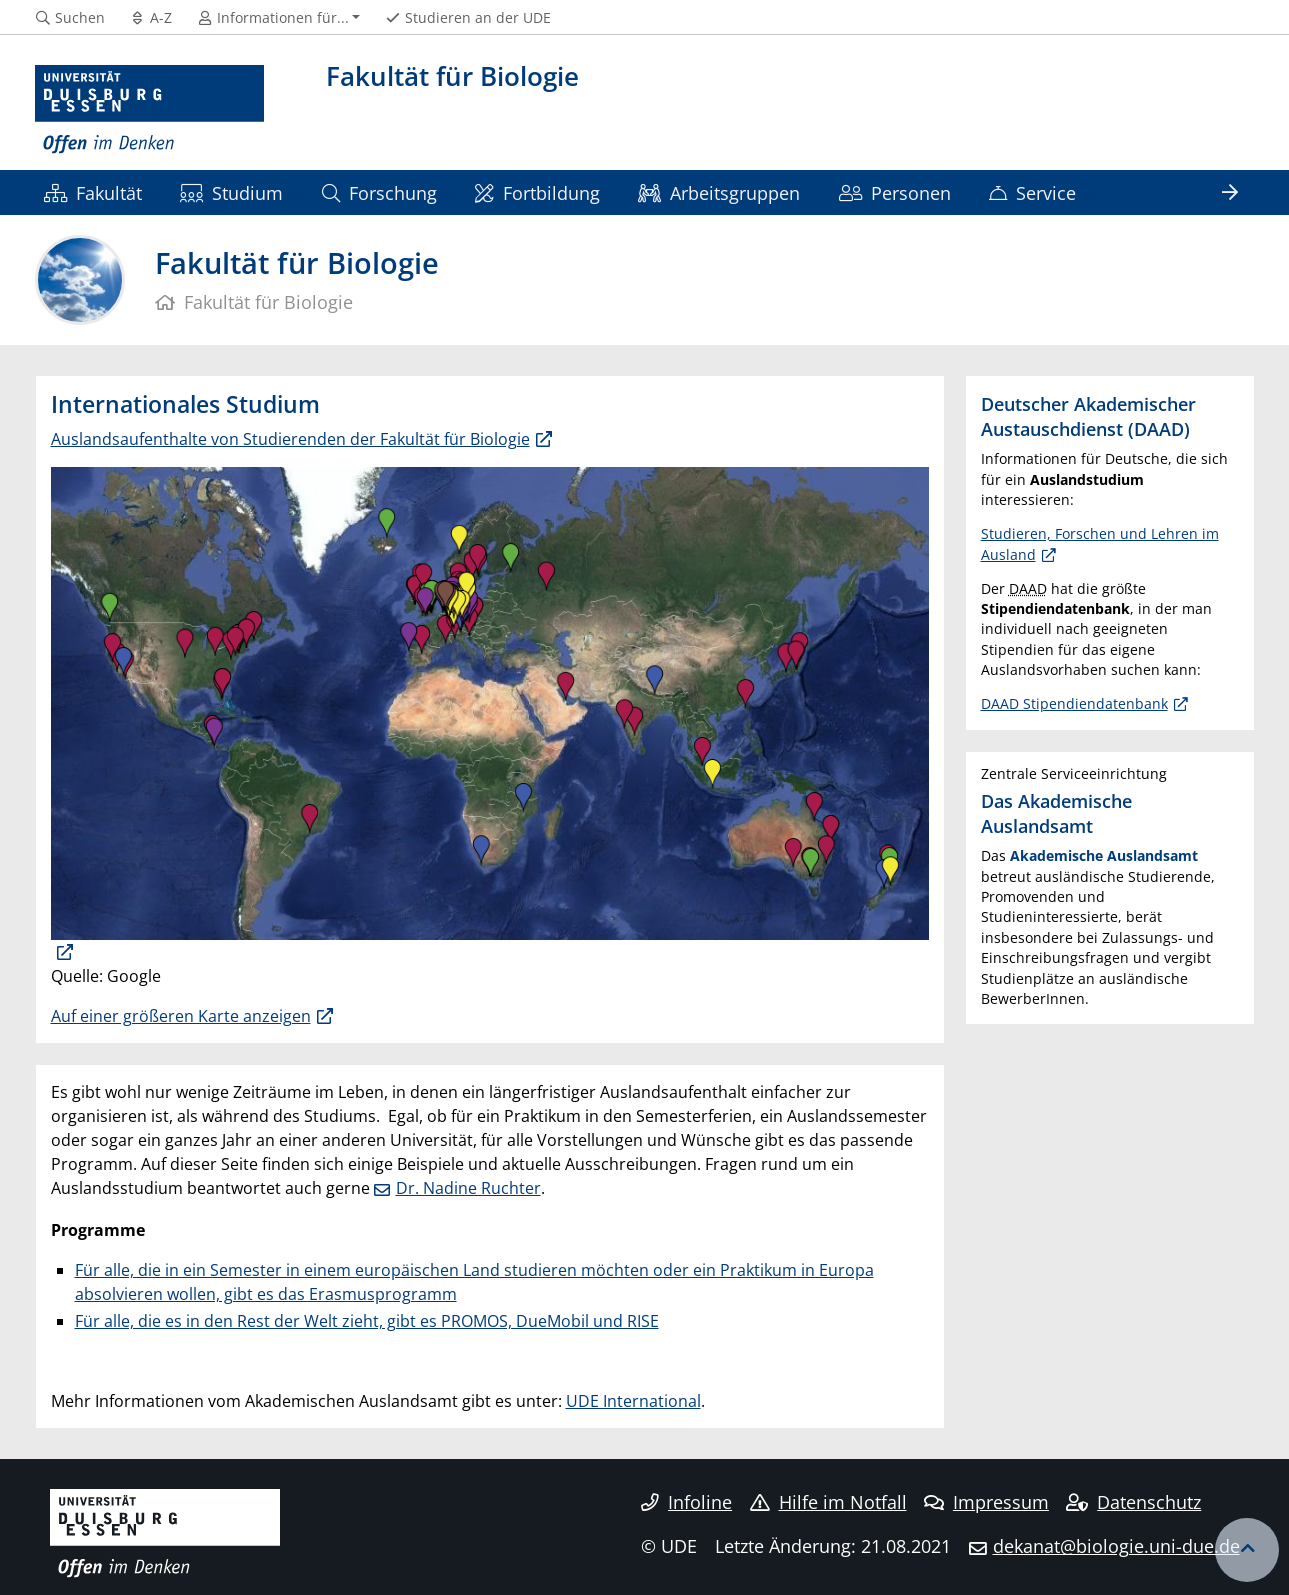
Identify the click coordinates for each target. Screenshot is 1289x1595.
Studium (231, 192)
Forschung (379, 192)
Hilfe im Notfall (828, 1502)
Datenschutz (1133, 1502)
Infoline (686, 1502)
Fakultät (93, 192)
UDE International (633, 1401)
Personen (895, 192)
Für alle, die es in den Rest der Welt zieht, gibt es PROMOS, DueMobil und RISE (367, 1321)
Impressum (986, 1502)
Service (1032, 192)
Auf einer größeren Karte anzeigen (181, 1016)
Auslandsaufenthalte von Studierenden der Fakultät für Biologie (290, 439)
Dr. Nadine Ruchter (468, 1188)
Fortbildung (537, 192)
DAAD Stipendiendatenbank (1074, 703)
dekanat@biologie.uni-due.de (1116, 1546)
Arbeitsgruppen (719, 192)
